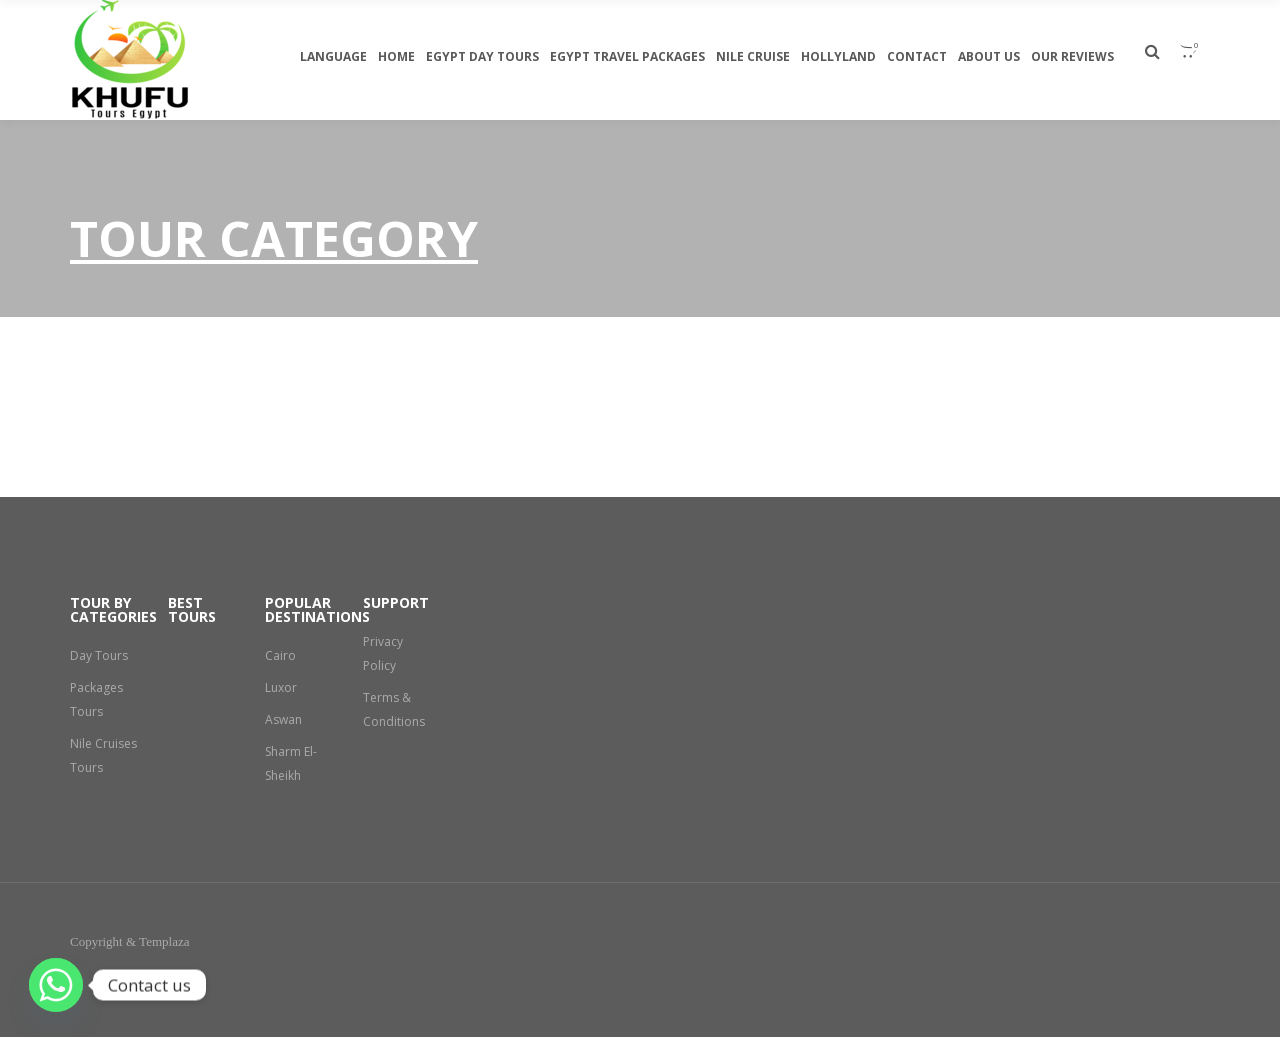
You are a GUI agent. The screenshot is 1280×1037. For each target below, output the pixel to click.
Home (396, 56)
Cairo (280, 655)
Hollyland (838, 56)
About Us (989, 56)
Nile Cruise (753, 56)
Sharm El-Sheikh (291, 763)
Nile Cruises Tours (91, 767)
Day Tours (99, 655)
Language (333, 56)
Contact (917, 56)
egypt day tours (482, 56)
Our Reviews (1072, 56)
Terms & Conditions (394, 709)
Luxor (281, 687)
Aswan (283, 719)
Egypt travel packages (627, 56)
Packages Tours (97, 699)
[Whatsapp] (56, 985)
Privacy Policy (383, 653)
